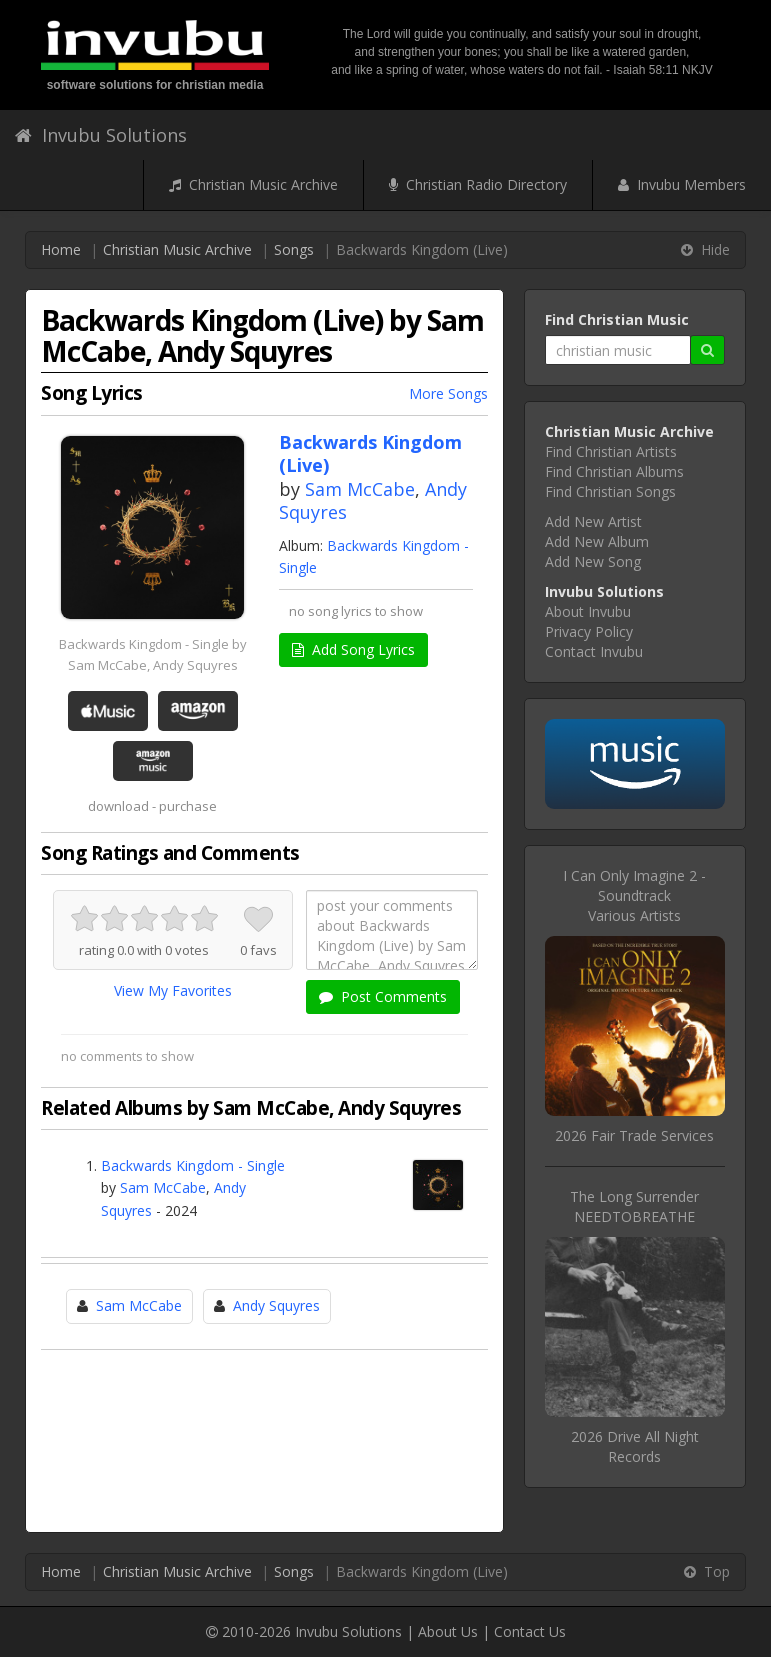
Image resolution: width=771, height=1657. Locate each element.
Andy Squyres (276, 1305)
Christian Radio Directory (478, 184)
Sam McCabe (360, 489)
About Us (448, 1631)
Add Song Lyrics (353, 649)
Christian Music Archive (253, 184)
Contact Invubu (594, 651)
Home (61, 249)
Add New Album (597, 541)
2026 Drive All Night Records (635, 1446)
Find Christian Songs (610, 491)
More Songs (448, 393)
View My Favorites (173, 990)
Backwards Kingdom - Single (193, 1165)
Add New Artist (593, 521)
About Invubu (588, 611)
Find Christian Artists (611, 451)
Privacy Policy (589, 631)
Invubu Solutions (101, 135)
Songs (294, 249)
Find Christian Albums (614, 471)
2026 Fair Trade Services (634, 1135)
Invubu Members (682, 184)
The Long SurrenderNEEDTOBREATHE (634, 1206)
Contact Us (530, 1631)
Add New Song (593, 561)
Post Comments (383, 996)
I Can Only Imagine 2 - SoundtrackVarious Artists (634, 895)
